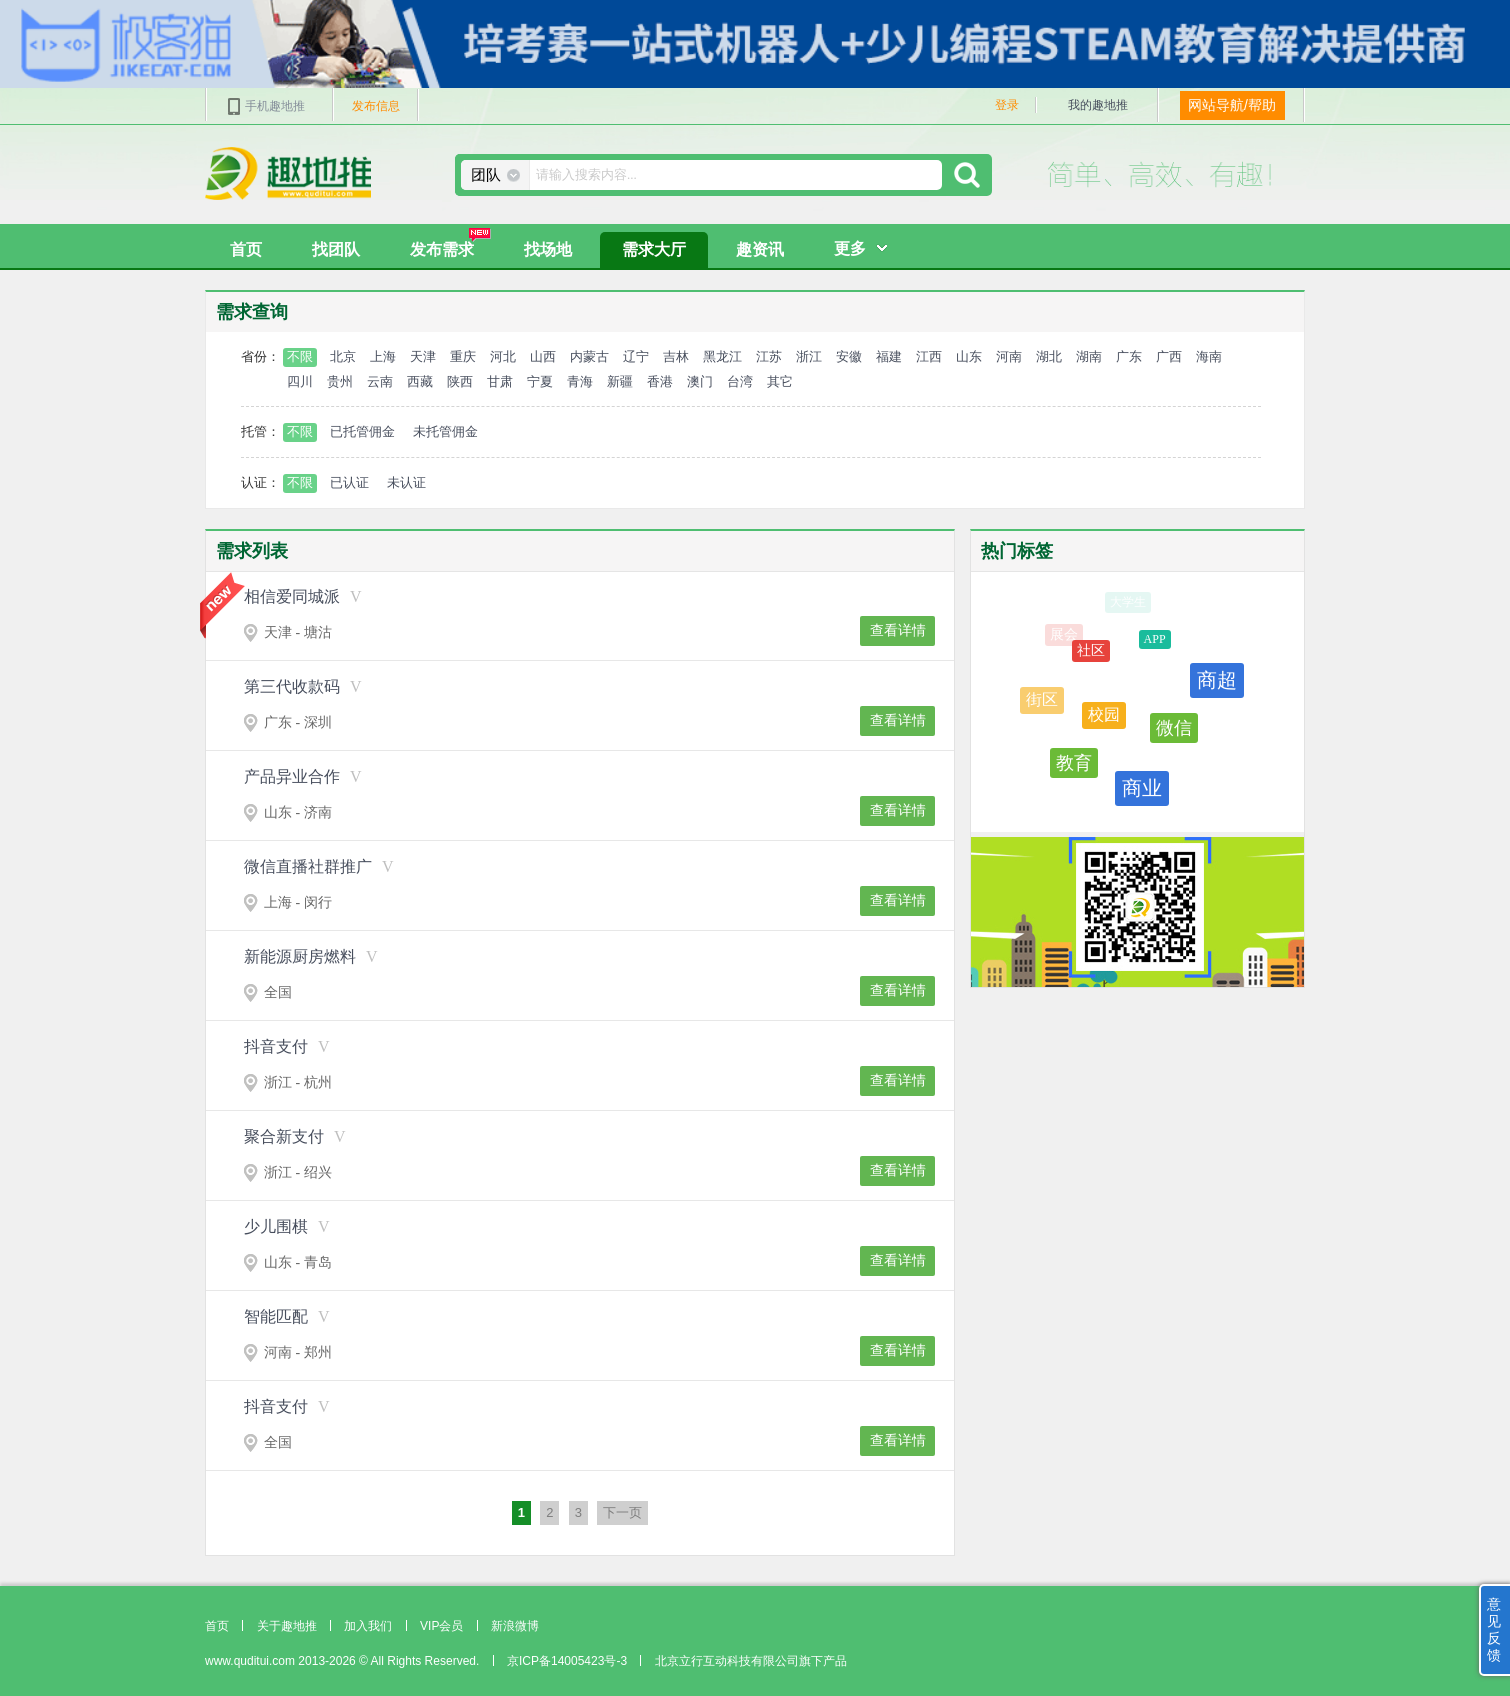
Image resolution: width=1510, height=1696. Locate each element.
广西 (1169, 356)
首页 (246, 249)
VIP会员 (441, 1626)
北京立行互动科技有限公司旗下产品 (751, 1661)
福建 (889, 356)
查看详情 (898, 630)
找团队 (336, 249)
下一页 (622, 1512)
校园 (1104, 720)
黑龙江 (722, 356)
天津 (423, 356)
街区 (1042, 701)
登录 (1007, 105)
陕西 (460, 381)
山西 (543, 356)
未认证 (406, 482)
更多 (850, 248)
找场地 (548, 249)
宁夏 (540, 381)
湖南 (1089, 356)
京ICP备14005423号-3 (567, 1661)
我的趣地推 (1098, 105)
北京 (343, 356)
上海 (383, 356)
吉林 (676, 356)
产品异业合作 (292, 776)
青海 (580, 381)
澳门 (700, 381)
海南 (1209, 356)
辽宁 (636, 356)
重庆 (463, 356)
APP (1155, 644)
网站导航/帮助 (1232, 105)
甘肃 (500, 381)
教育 (1074, 765)
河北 (503, 356)
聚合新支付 (284, 1136)
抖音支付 (276, 1046)
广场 (1195, 623)
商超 (1217, 684)
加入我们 (368, 1626)
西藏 (420, 381)
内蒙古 (589, 356)
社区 (1091, 654)
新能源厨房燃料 (300, 956)
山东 (969, 356)
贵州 (340, 381)
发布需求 (450, 245)
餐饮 (1208, 767)
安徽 (849, 356)
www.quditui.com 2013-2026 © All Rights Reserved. (342, 1661)
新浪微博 (515, 1626)
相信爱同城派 (292, 596)
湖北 (1049, 356)
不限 (300, 356)
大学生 (1128, 602)
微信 (1174, 734)
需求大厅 (654, 249)
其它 (780, 381)
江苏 (769, 356)
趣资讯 (760, 249)
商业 (1142, 791)
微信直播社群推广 (308, 866)
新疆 (620, 381)
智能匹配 (276, 1316)
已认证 (349, 482)
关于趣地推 (287, 1626)
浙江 (809, 356)
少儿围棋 (276, 1226)
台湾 (740, 381)
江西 (929, 356)
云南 (380, 381)
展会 (1064, 634)
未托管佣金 (445, 431)
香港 (660, 381)
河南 (1009, 356)
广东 (1129, 356)
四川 (300, 381)
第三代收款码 (292, 686)
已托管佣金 (362, 431)
